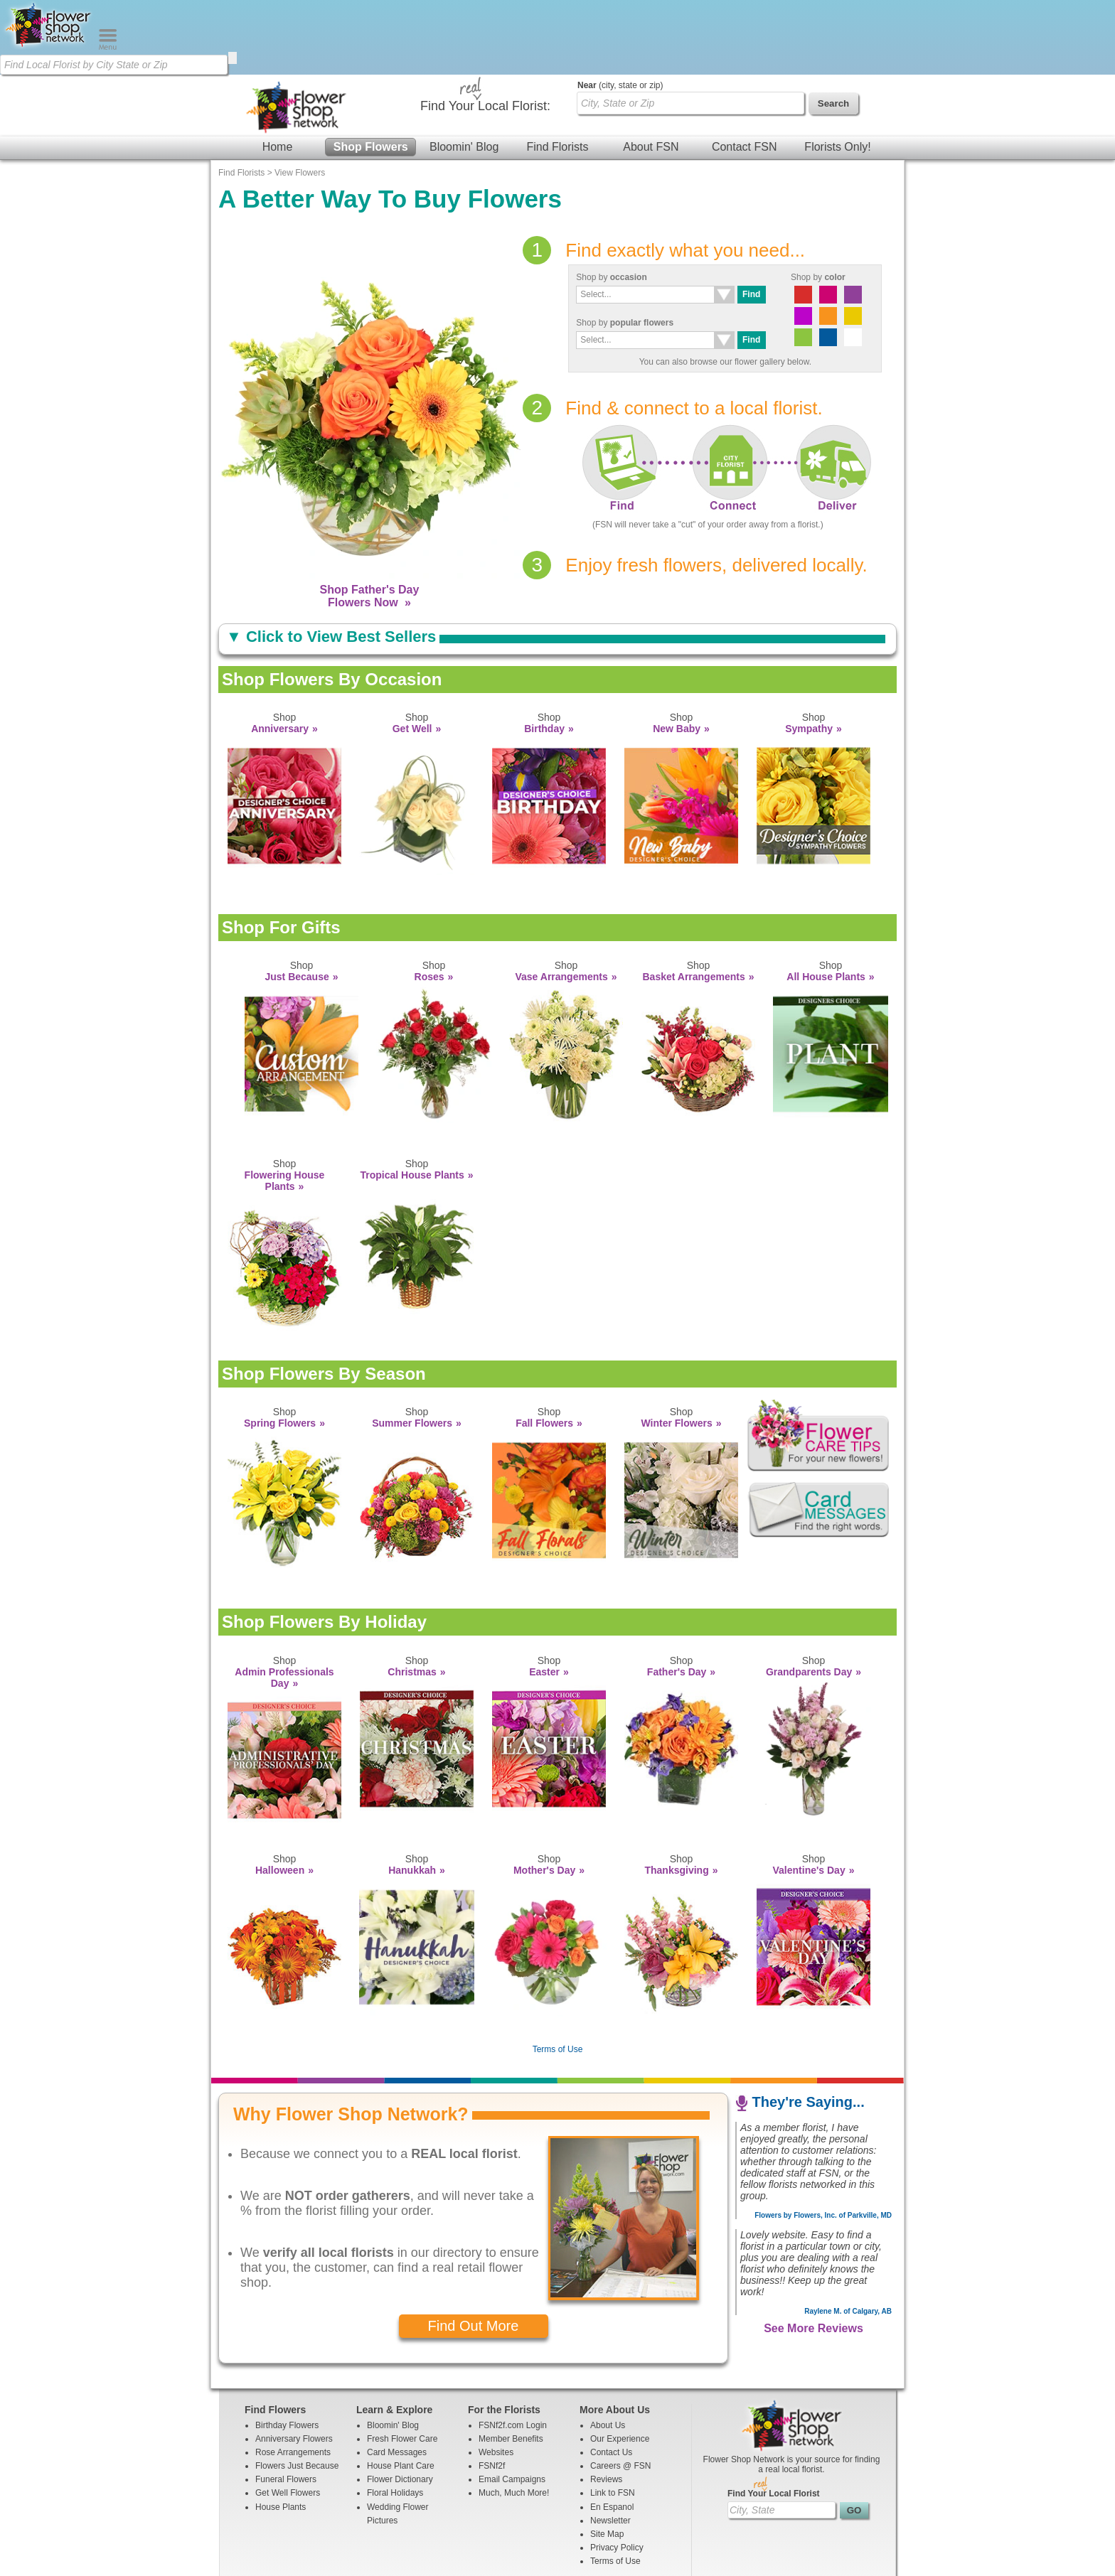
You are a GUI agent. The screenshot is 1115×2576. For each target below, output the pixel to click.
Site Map (607, 2459)
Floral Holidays (395, 2418)
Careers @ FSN (620, 2391)
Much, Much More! (514, 2418)
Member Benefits (511, 2364)
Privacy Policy (617, 2473)
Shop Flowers (371, 72)
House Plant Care (400, 2391)
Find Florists (557, 72)
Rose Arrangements (293, 2378)
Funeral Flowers (285, 2405)
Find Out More (473, 2251)
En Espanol (612, 2432)
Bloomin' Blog (464, 72)
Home (277, 72)
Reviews (606, 2405)
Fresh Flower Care (402, 2364)
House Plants (280, 2432)
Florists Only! (837, 72)
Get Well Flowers (287, 2418)
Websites (496, 2378)
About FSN (650, 72)
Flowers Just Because (296, 2391)
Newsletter (610, 2446)
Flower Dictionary (400, 2405)
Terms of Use (558, 1975)
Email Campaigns (512, 2405)
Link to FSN (612, 2418)
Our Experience (619, 2364)
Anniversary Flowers (294, 2364)
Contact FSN (744, 72)
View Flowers (299, 98)
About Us (607, 2351)
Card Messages (397, 2378)
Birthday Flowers (287, 2351)
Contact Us (611, 2378)
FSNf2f (492, 2391)
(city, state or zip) (620, 11)
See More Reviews (813, 2254)
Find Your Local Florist (773, 2419)
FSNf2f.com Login (513, 2351)
